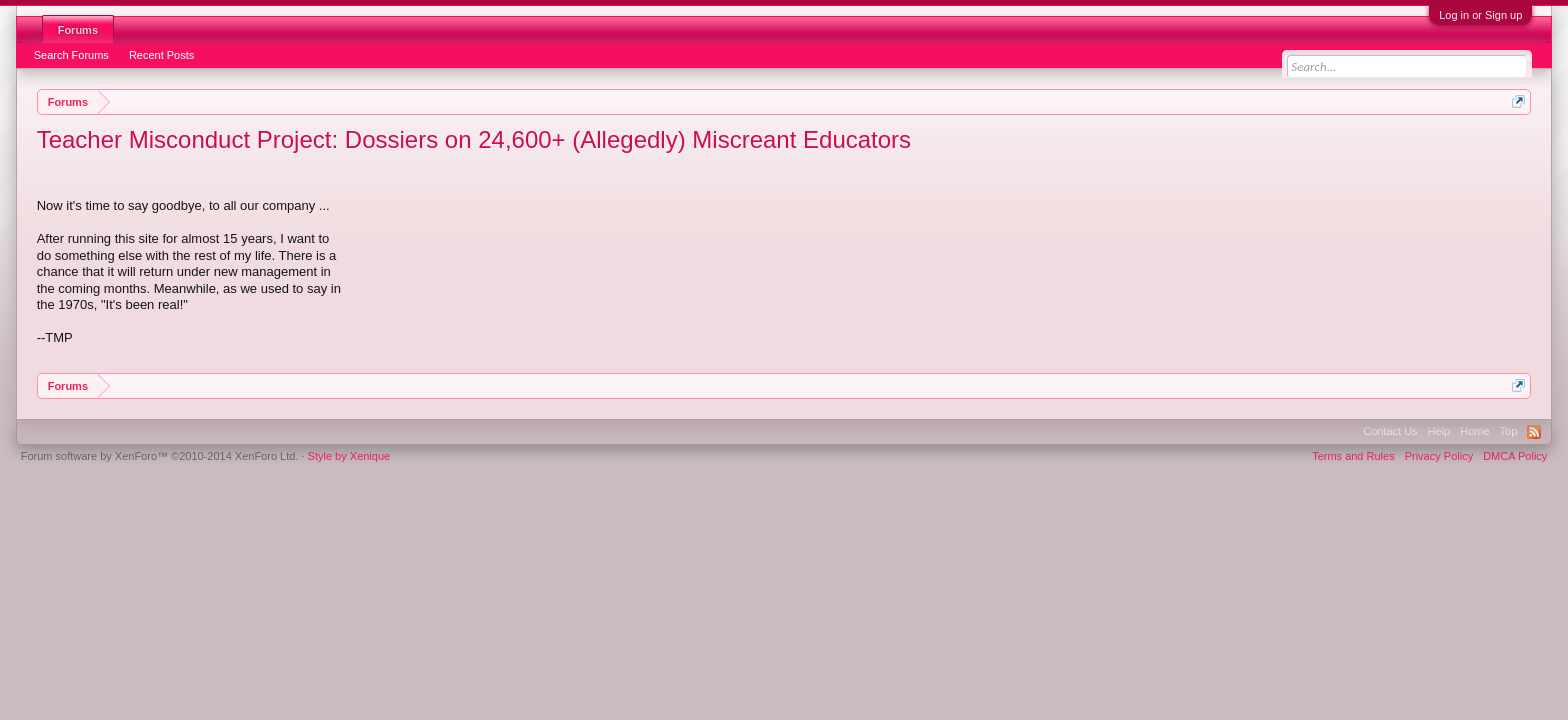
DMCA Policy (1515, 456)
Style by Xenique (349, 456)
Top (1509, 431)
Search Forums (71, 55)
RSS (1534, 432)
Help (1439, 431)
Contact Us (1390, 431)
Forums (78, 30)
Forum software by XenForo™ (160, 456)
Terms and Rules (1353, 456)
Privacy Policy (1439, 456)
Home (1474, 431)
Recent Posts (161, 55)
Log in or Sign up (1480, 15)
